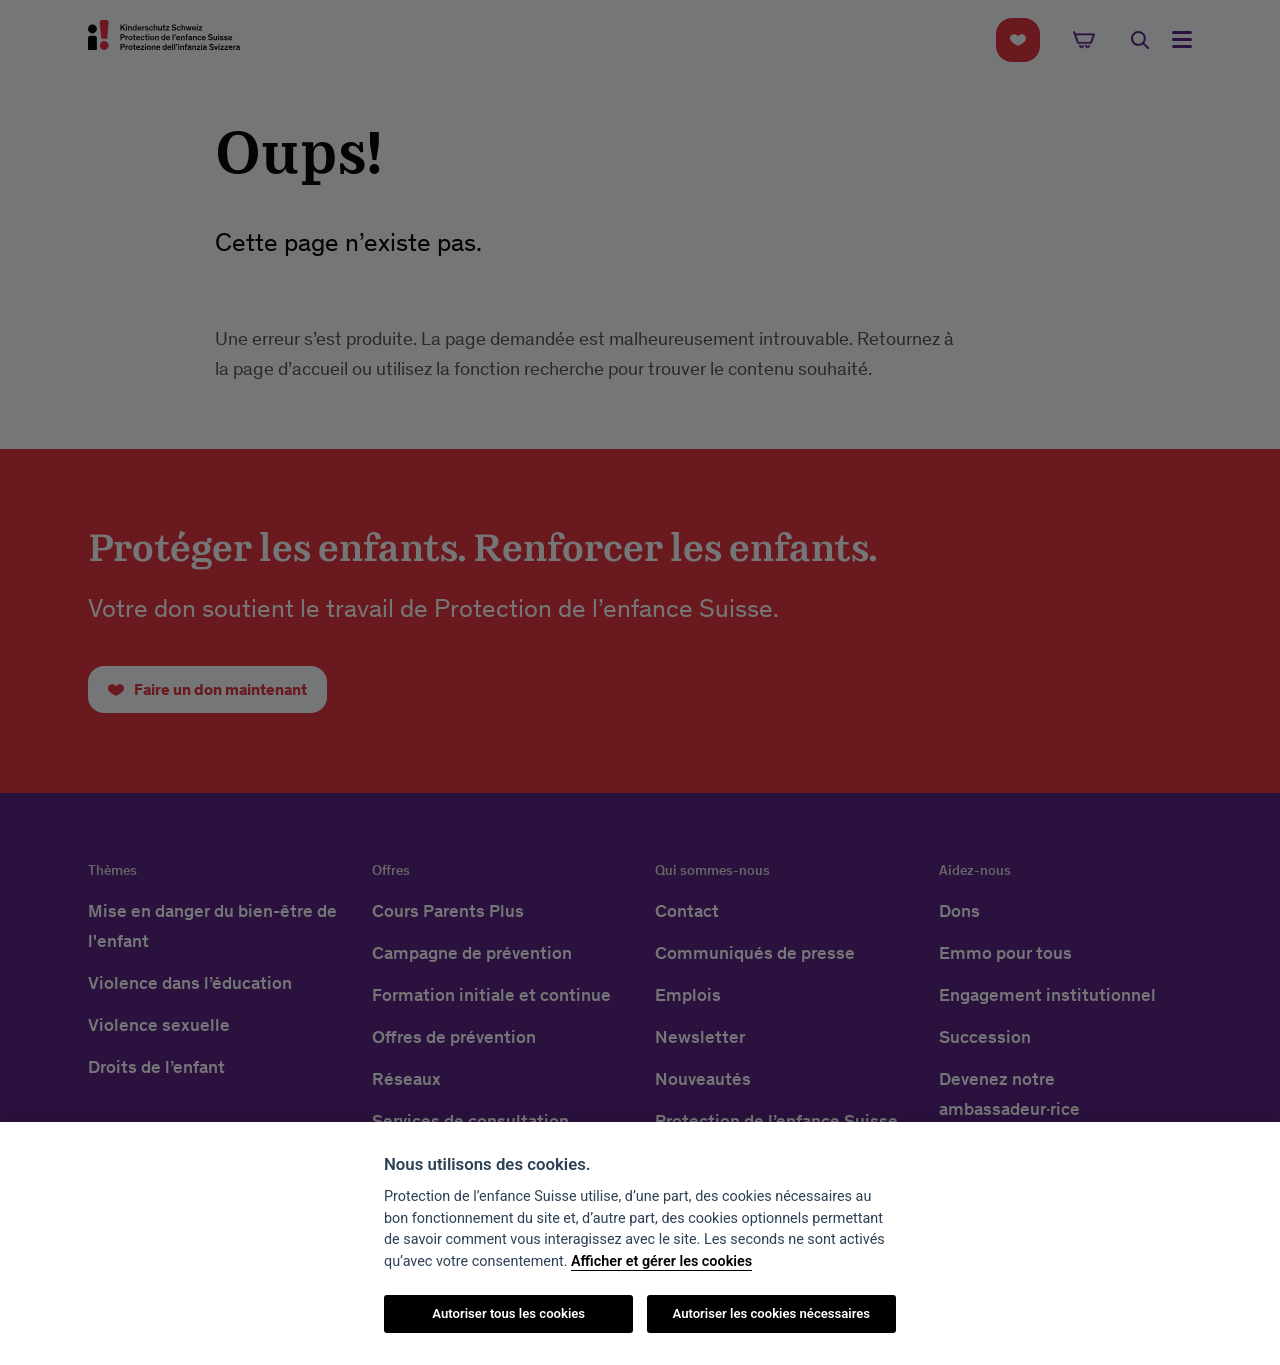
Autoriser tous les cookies (508, 1313)
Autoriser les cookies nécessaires (771, 1313)
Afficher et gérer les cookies (661, 1261)
